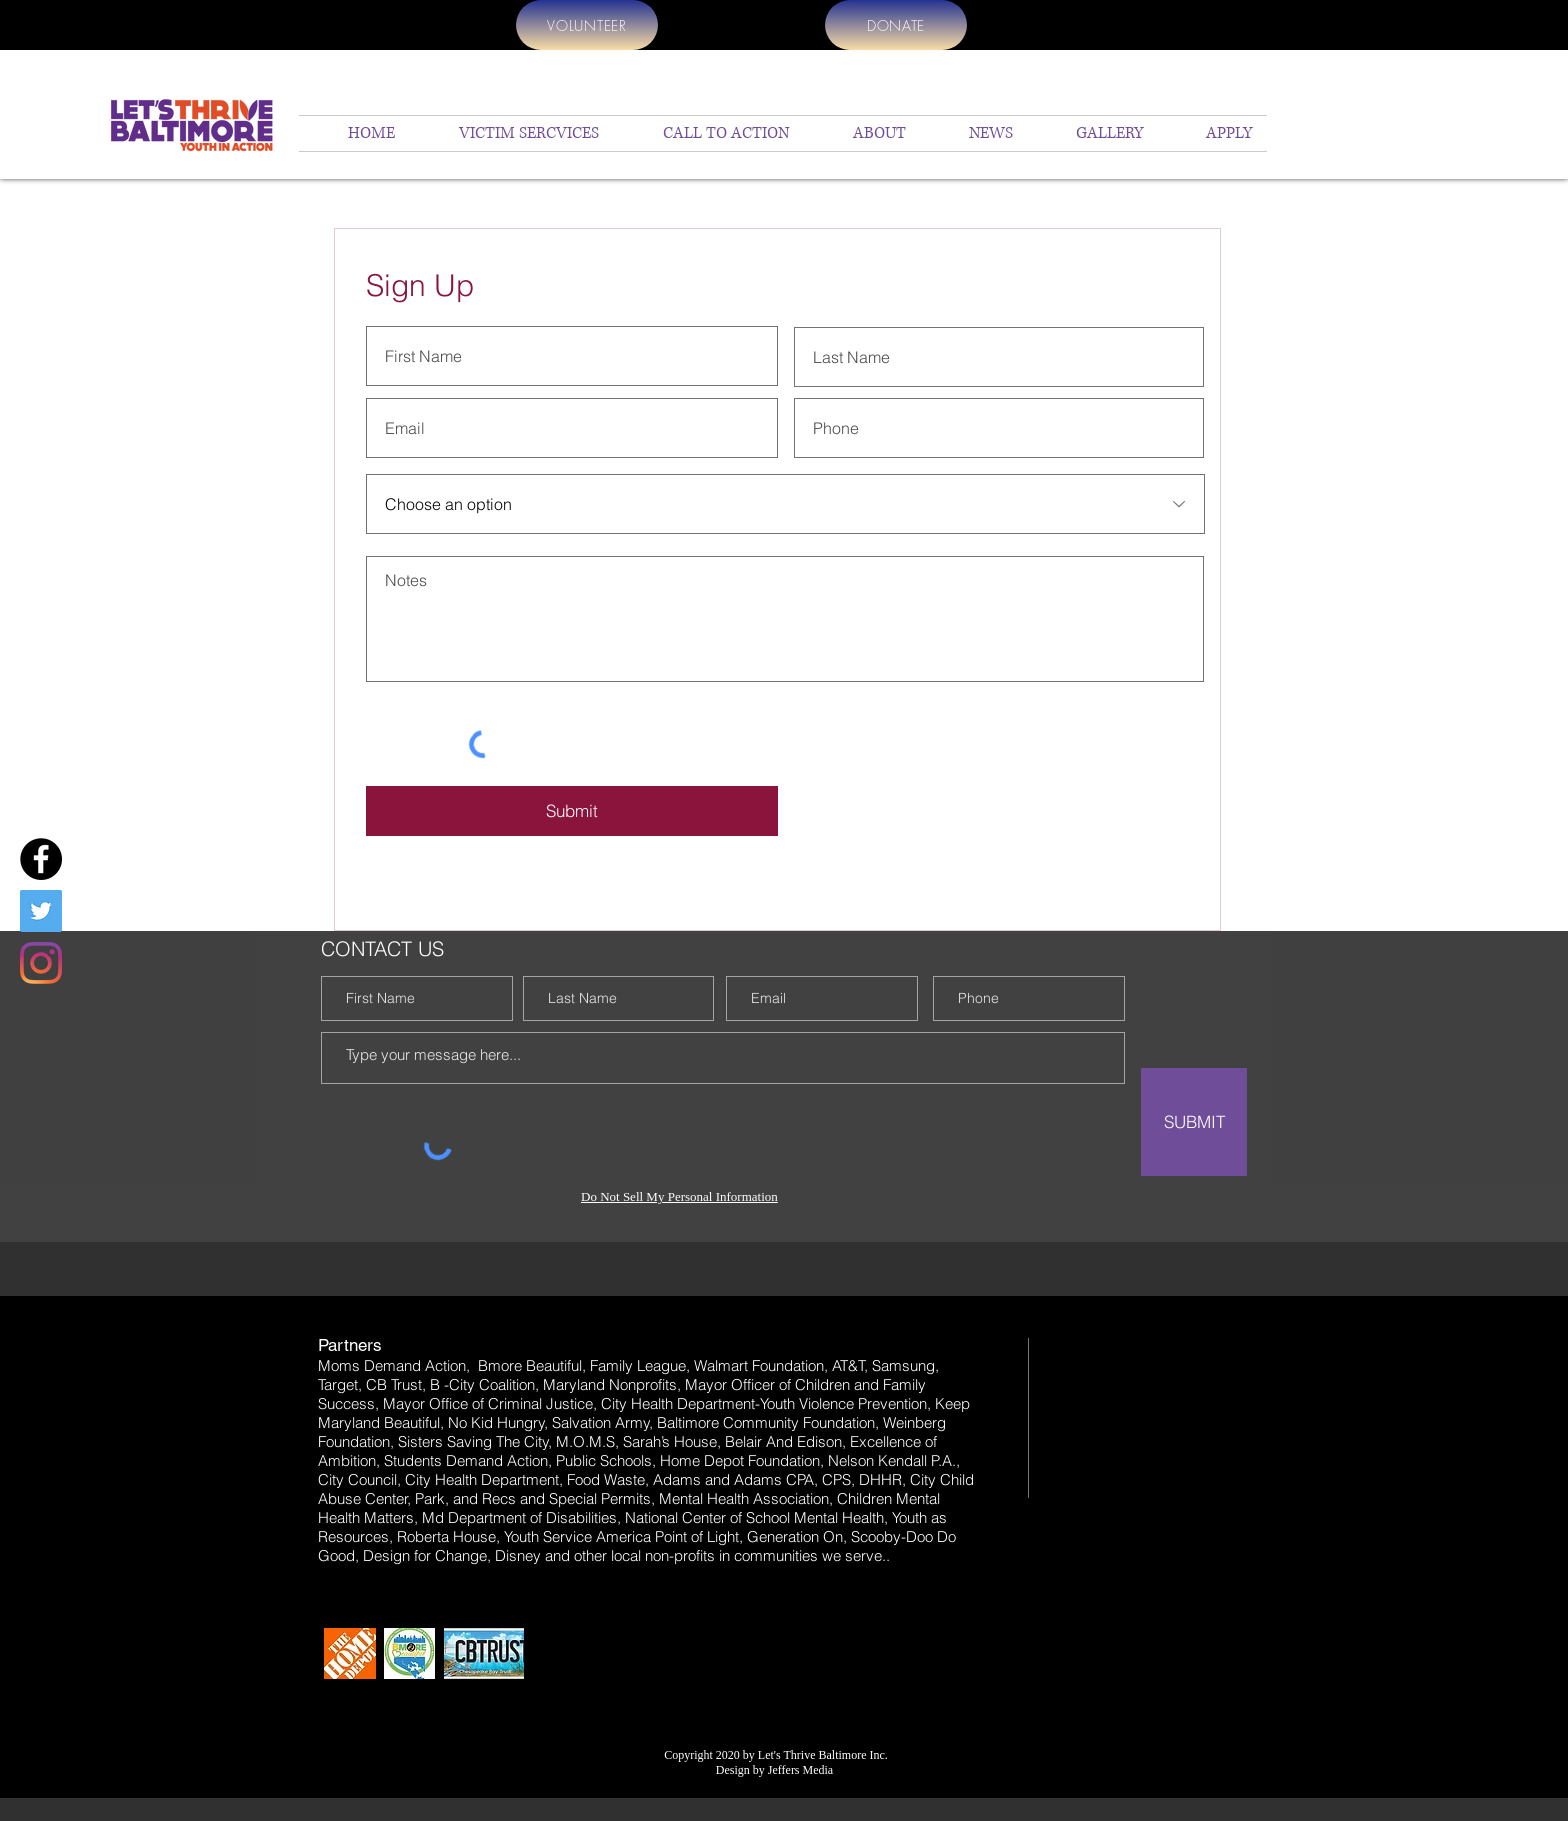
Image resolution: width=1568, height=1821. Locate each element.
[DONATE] (896, 25)
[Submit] (572, 811)
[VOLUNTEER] (587, 25)
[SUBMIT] (1194, 1122)
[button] (862, 133)
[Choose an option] (785, 504)
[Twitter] (41, 911)
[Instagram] (41, 963)
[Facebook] (41, 859)
